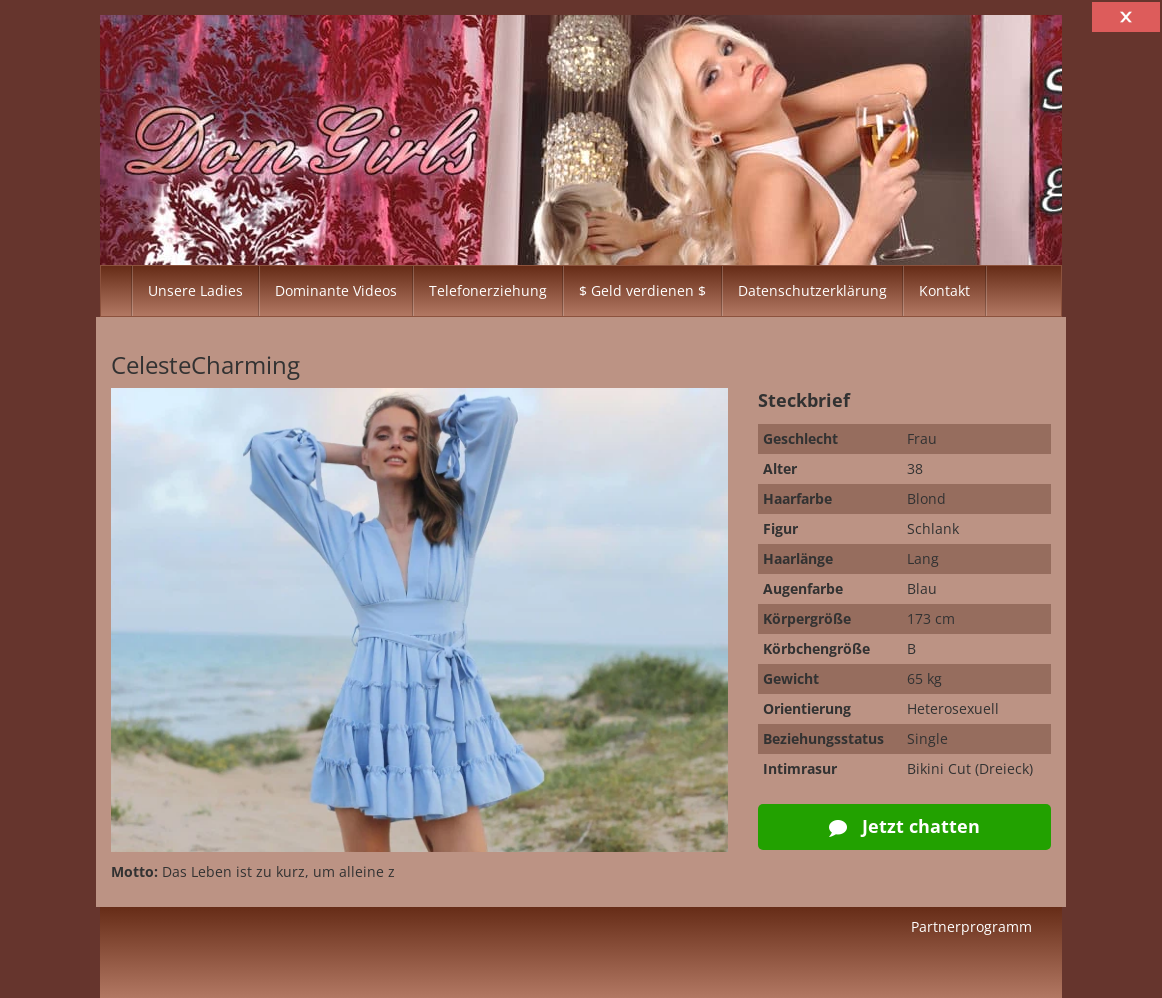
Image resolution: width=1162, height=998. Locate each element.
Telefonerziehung (488, 290)
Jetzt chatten (904, 826)
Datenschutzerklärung (812, 290)
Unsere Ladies (195, 290)
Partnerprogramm (971, 926)
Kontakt (944, 290)
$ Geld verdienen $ (642, 290)
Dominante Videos (336, 290)
